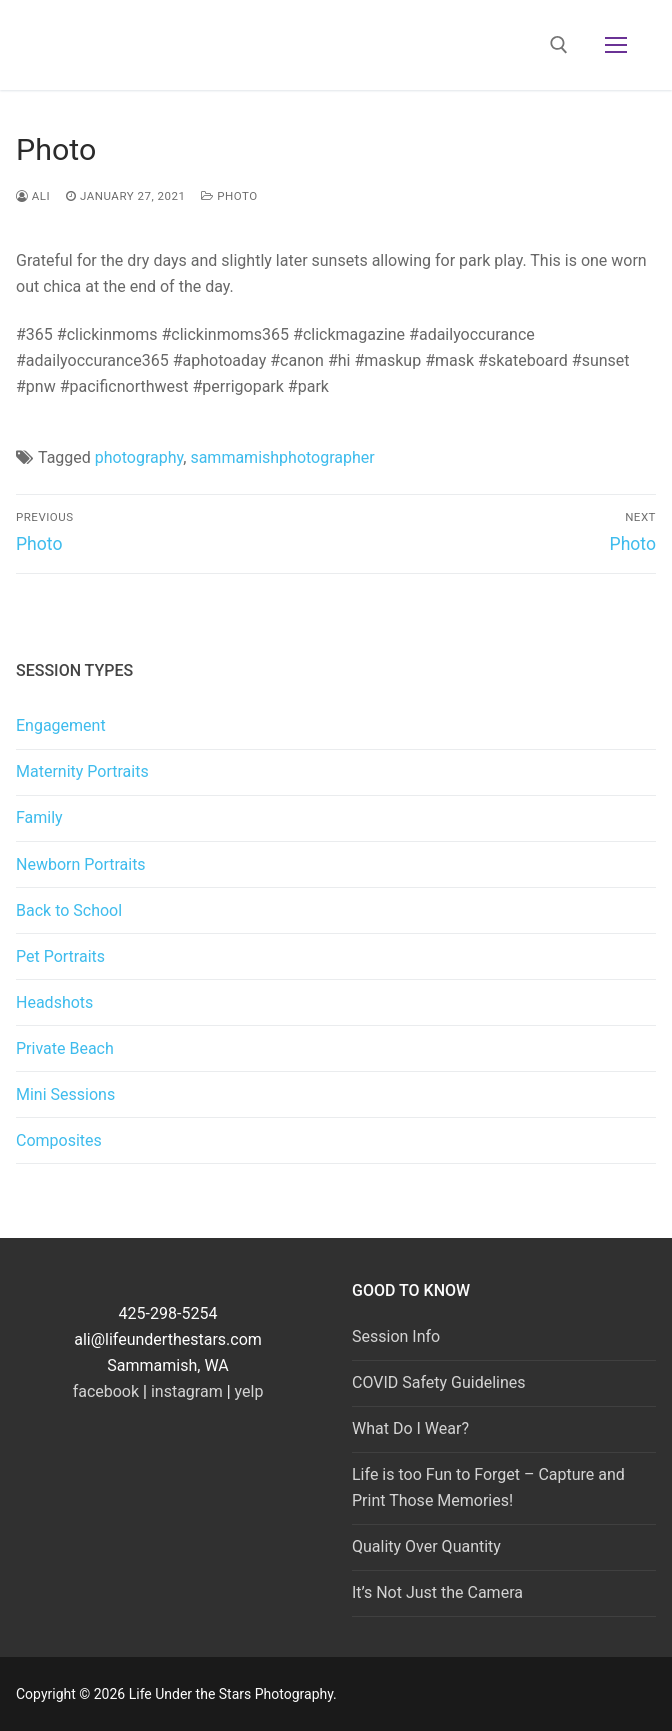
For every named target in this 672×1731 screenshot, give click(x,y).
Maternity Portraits (82, 771)
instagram (187, 1391)
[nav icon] (616, 45)
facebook (106, 1391)
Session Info (396, 1336)
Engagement (61, 725)
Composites (59, 1140)
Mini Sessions (65, 1094)
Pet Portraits (60, 956)
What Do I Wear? (410, 1428)
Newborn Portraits (81, 864)
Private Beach (65, 1048)
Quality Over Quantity (426, 1546)
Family (39, 817)
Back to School (69, 910)
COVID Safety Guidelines (439, 1382)
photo (229, 196)
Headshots (54, 1002)
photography (139, 457)
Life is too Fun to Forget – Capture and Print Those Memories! (488, 1487)
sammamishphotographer (282, 457)
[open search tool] (559, 45)
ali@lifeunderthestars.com (168, 1339)
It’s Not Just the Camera (437, 1592)
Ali (33, 196)
